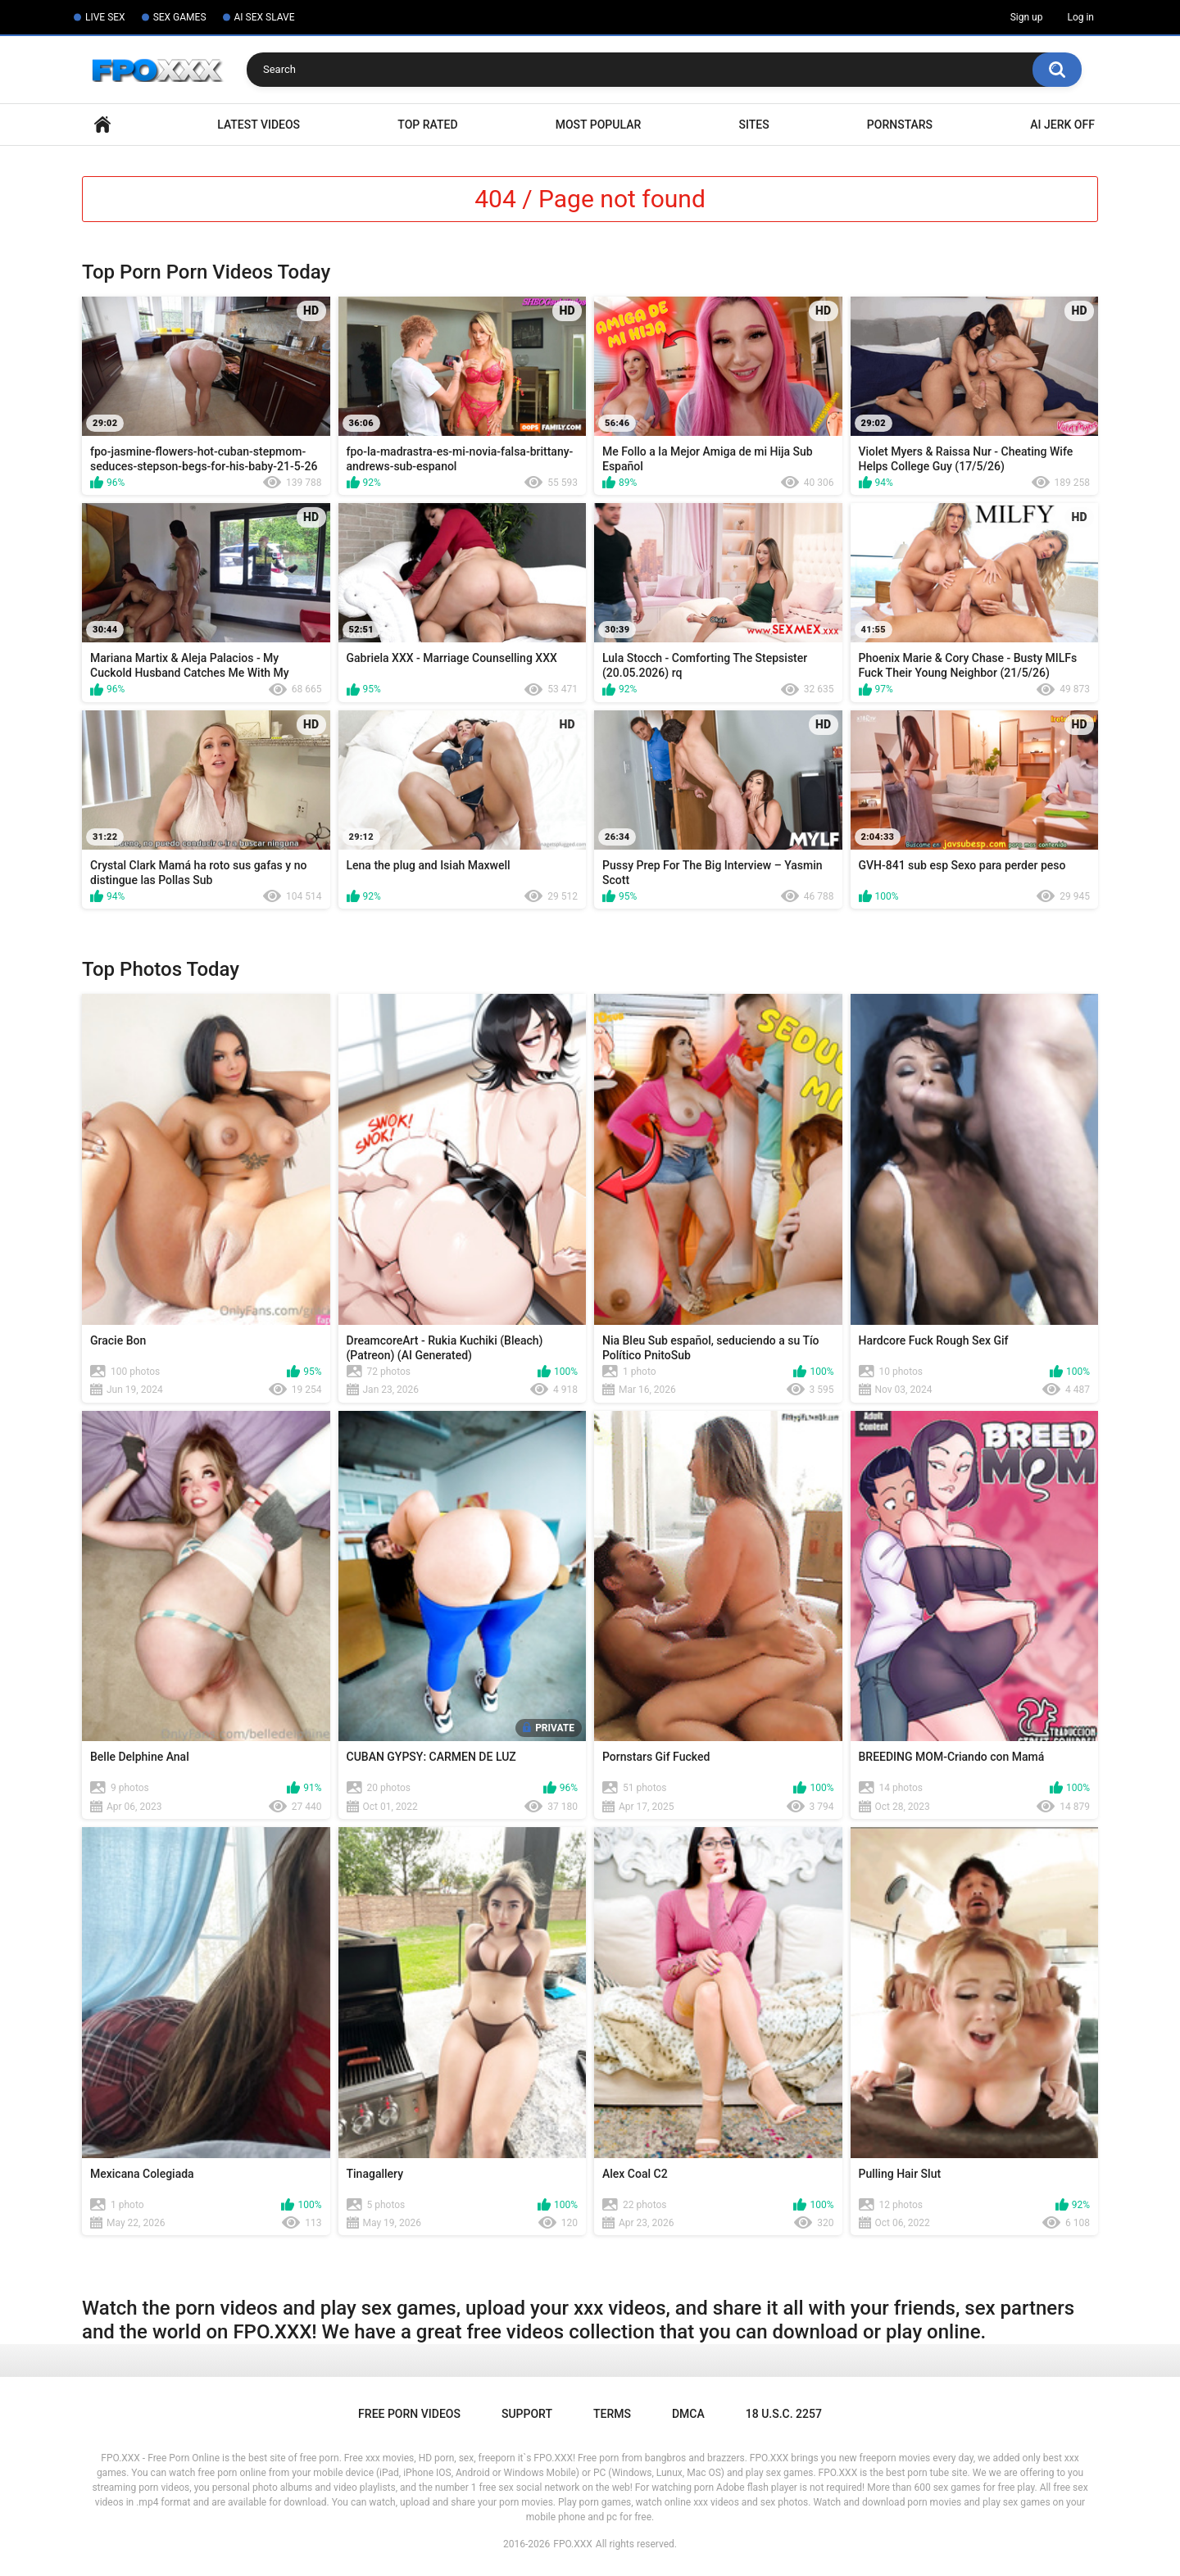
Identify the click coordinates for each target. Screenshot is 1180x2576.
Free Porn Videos (409, 2413)
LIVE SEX (105, 17)
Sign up (1026, 17)
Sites (753, 124)
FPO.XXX (572, 2544)
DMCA (688, 2413)
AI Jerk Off (1062, 124)
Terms (612, 2413)
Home (102, 125)
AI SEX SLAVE (264, 17)
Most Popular (599, 124)
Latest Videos (258, 124)
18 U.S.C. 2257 (784, 2413)
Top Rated (427, 124)
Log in (1080, 17)
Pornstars (900, 124)
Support (527, 2413)
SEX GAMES (179, 17)
